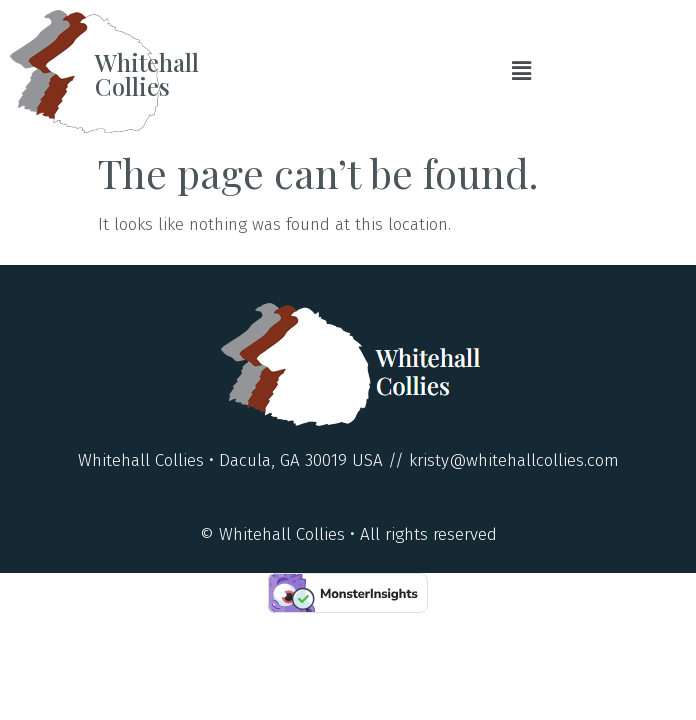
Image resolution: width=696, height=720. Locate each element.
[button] (522, 71)
